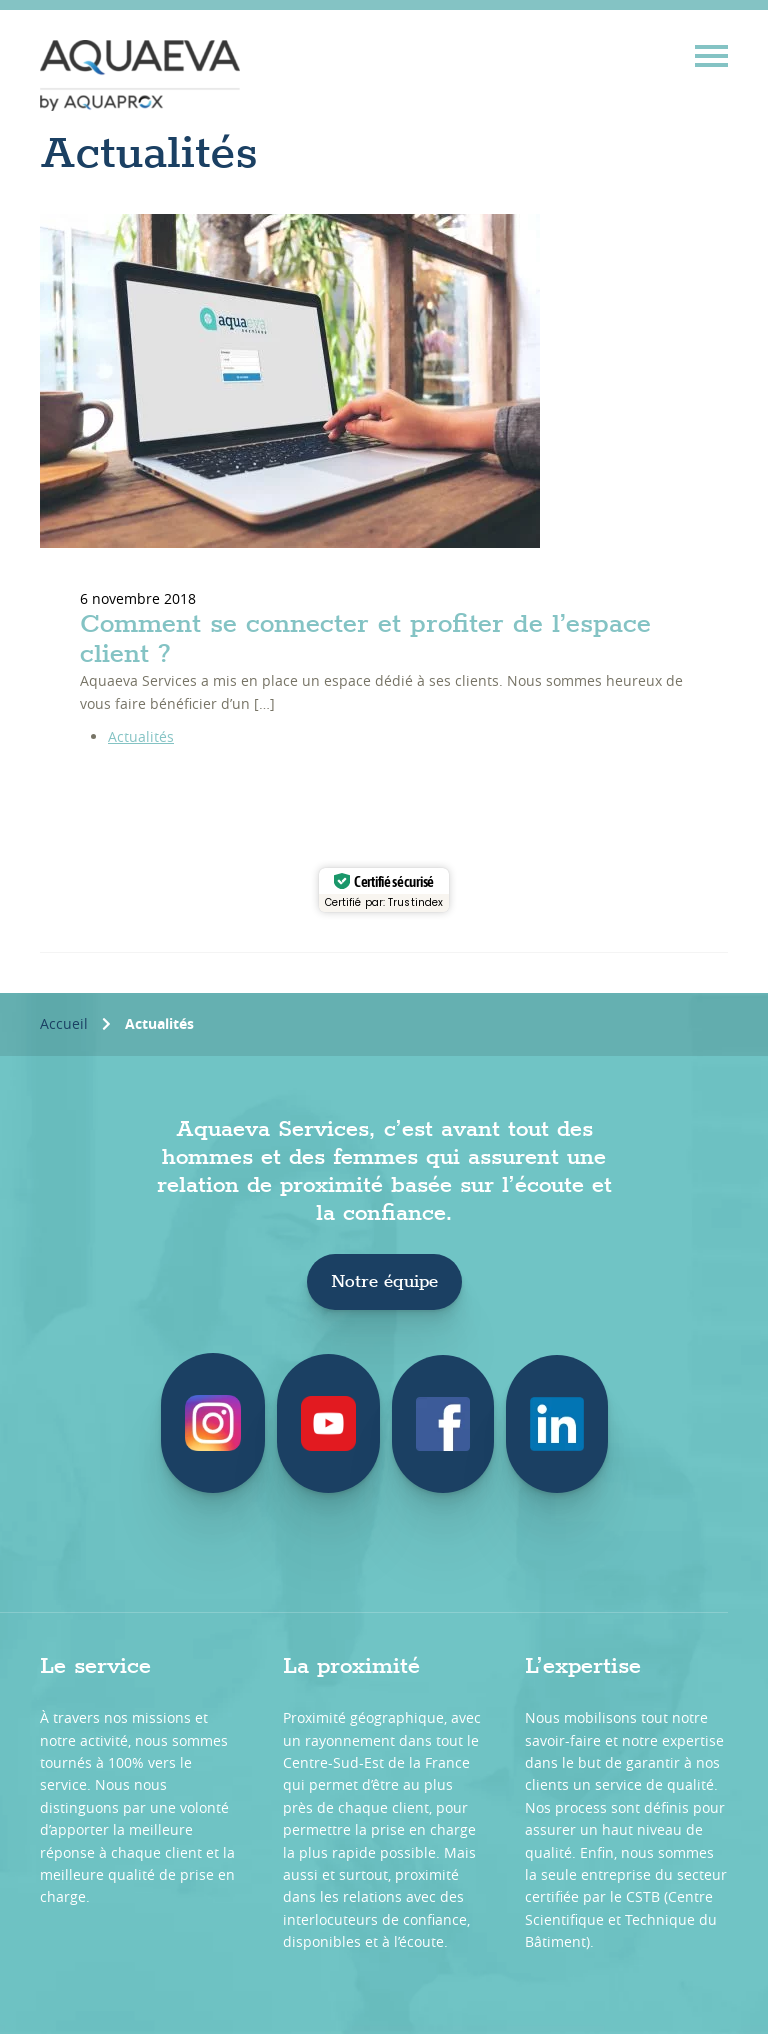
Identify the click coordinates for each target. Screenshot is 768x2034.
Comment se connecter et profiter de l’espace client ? (365, 639)
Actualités (141, 736)
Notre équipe (384, 1282)
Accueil (64, 1023)
